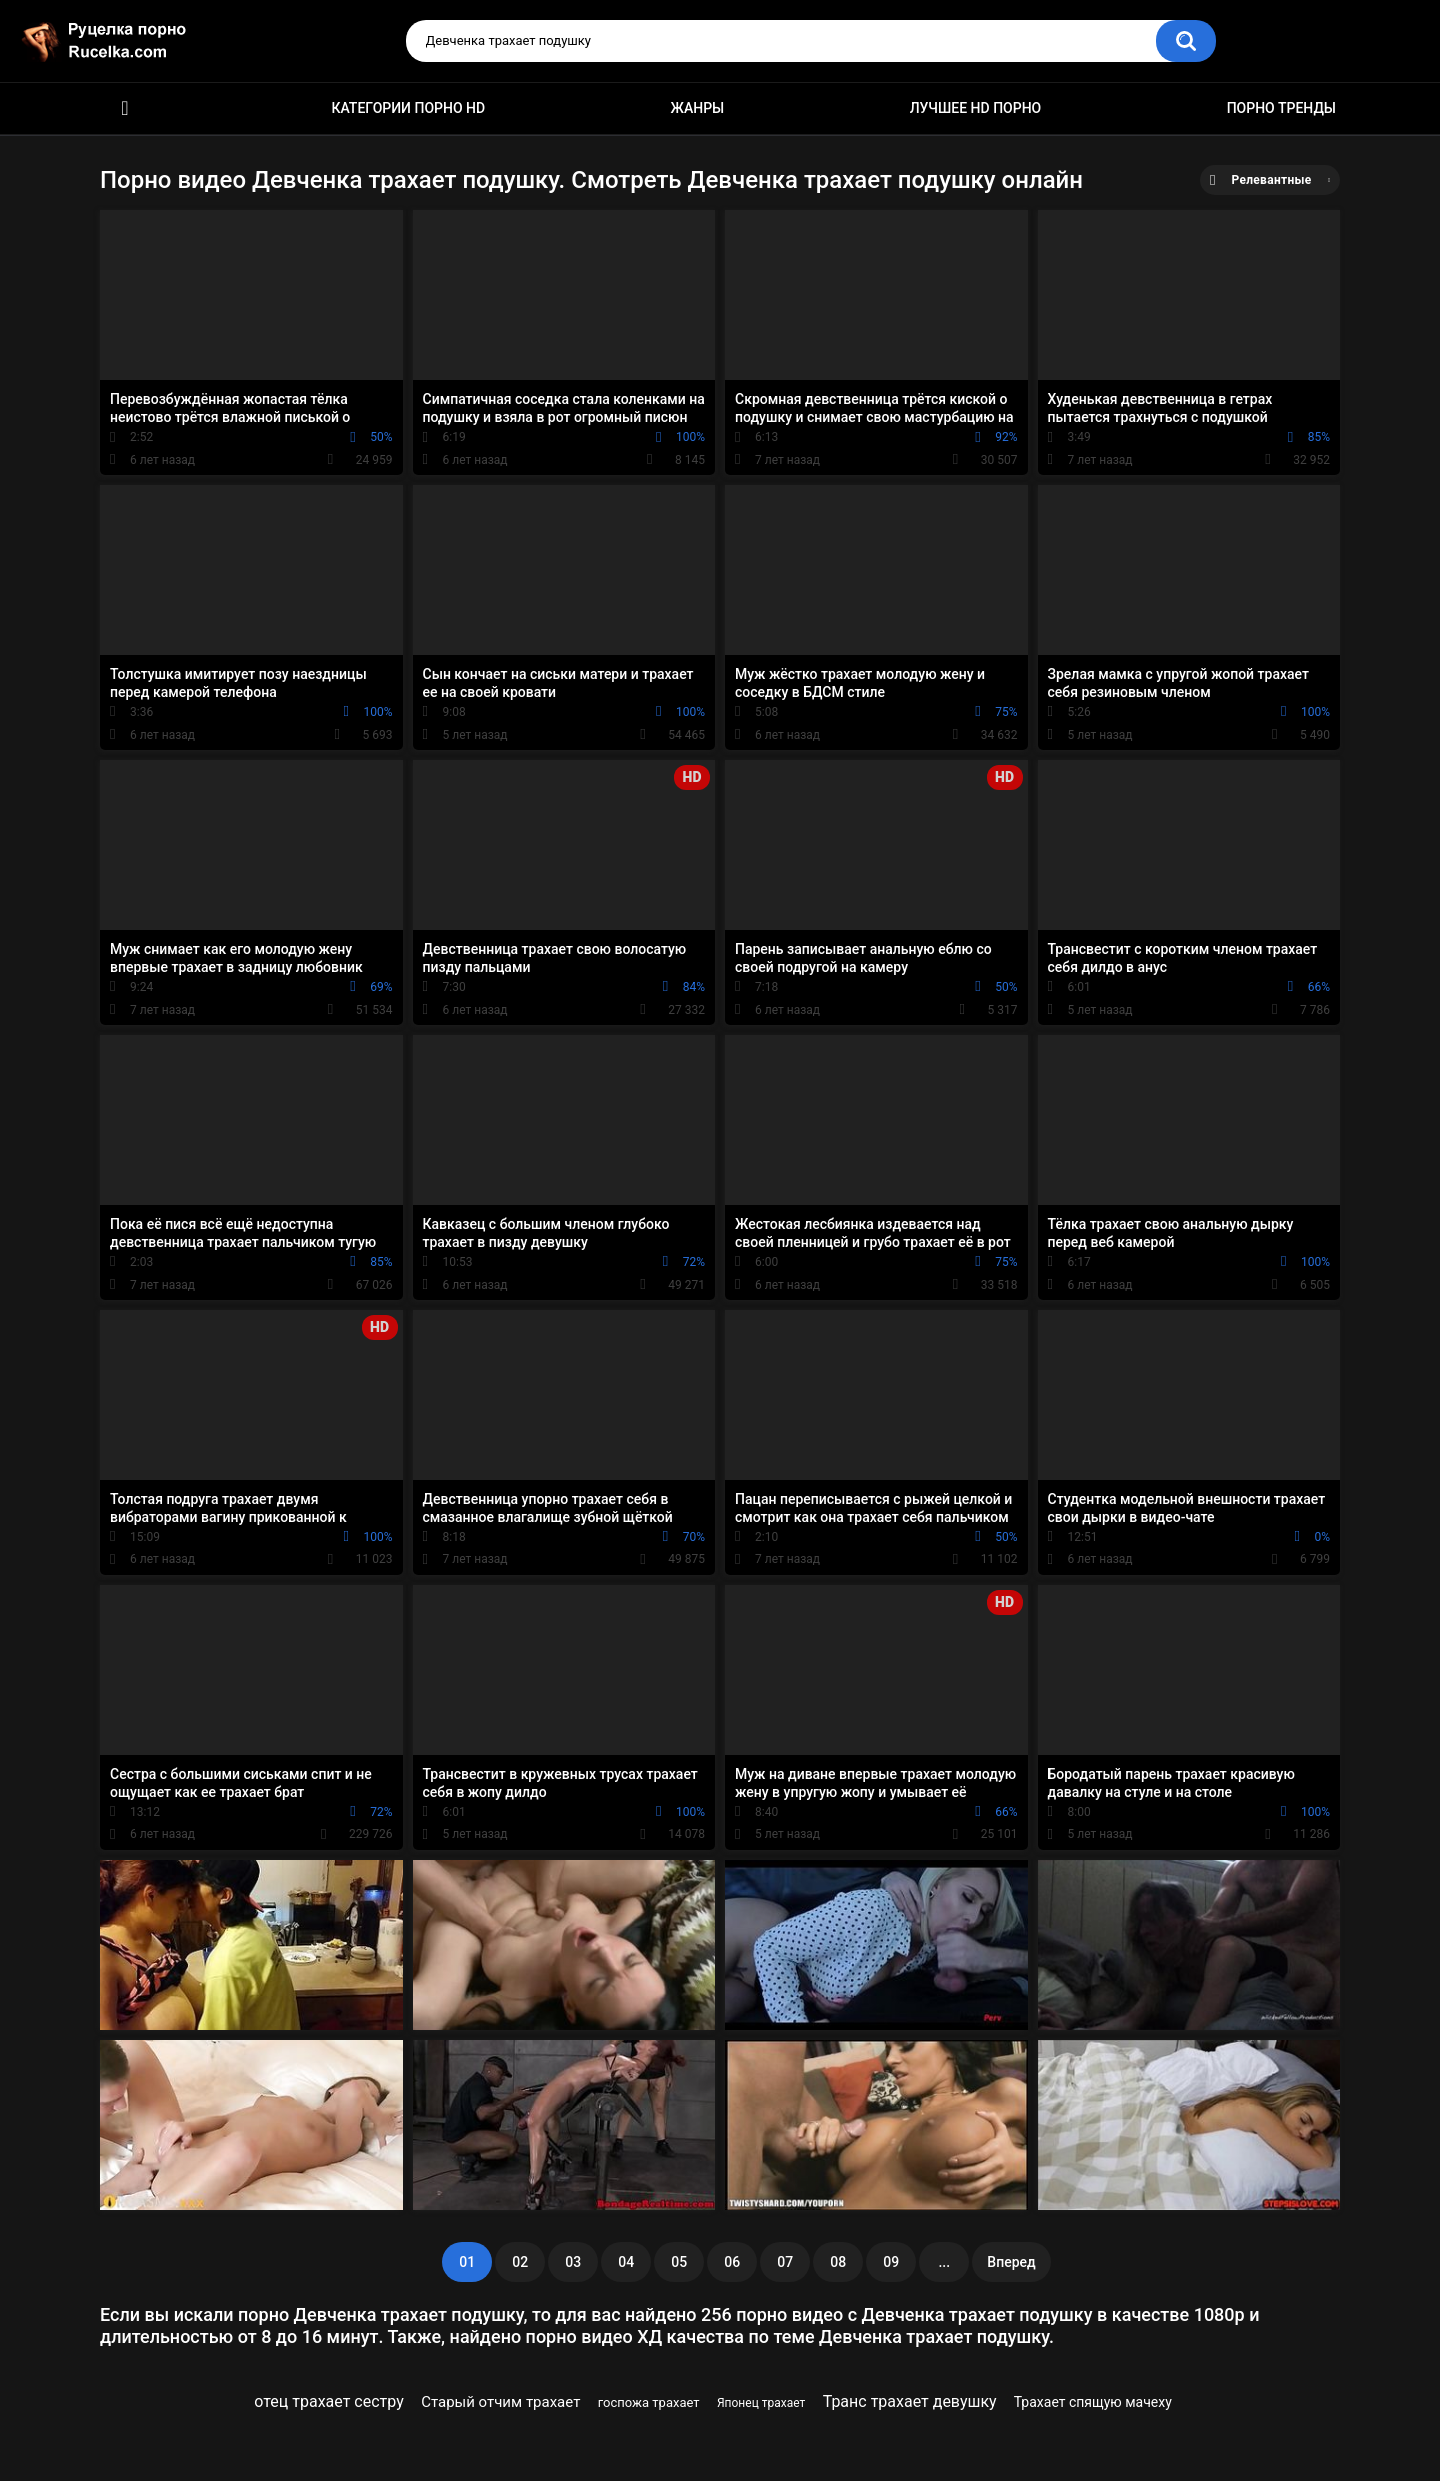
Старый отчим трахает (500, 2402)
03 (573, 2262)
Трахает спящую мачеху (1093, 2402)
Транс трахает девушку (910, 2401)
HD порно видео (125, 108)
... (944, 2262)
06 (732, 2262)
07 (785, 2262)
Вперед (1011, 2262)
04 (626, 2262)
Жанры (698, 108)
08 (838, 2262)
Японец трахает (761, 2403)
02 (520, 2262)
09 (891, 2262)
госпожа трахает (649, 2402)
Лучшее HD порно (976, 108)
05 (679, 2262)
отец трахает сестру (328, 2401)
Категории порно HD (408, 108)
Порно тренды (1281, 108)
